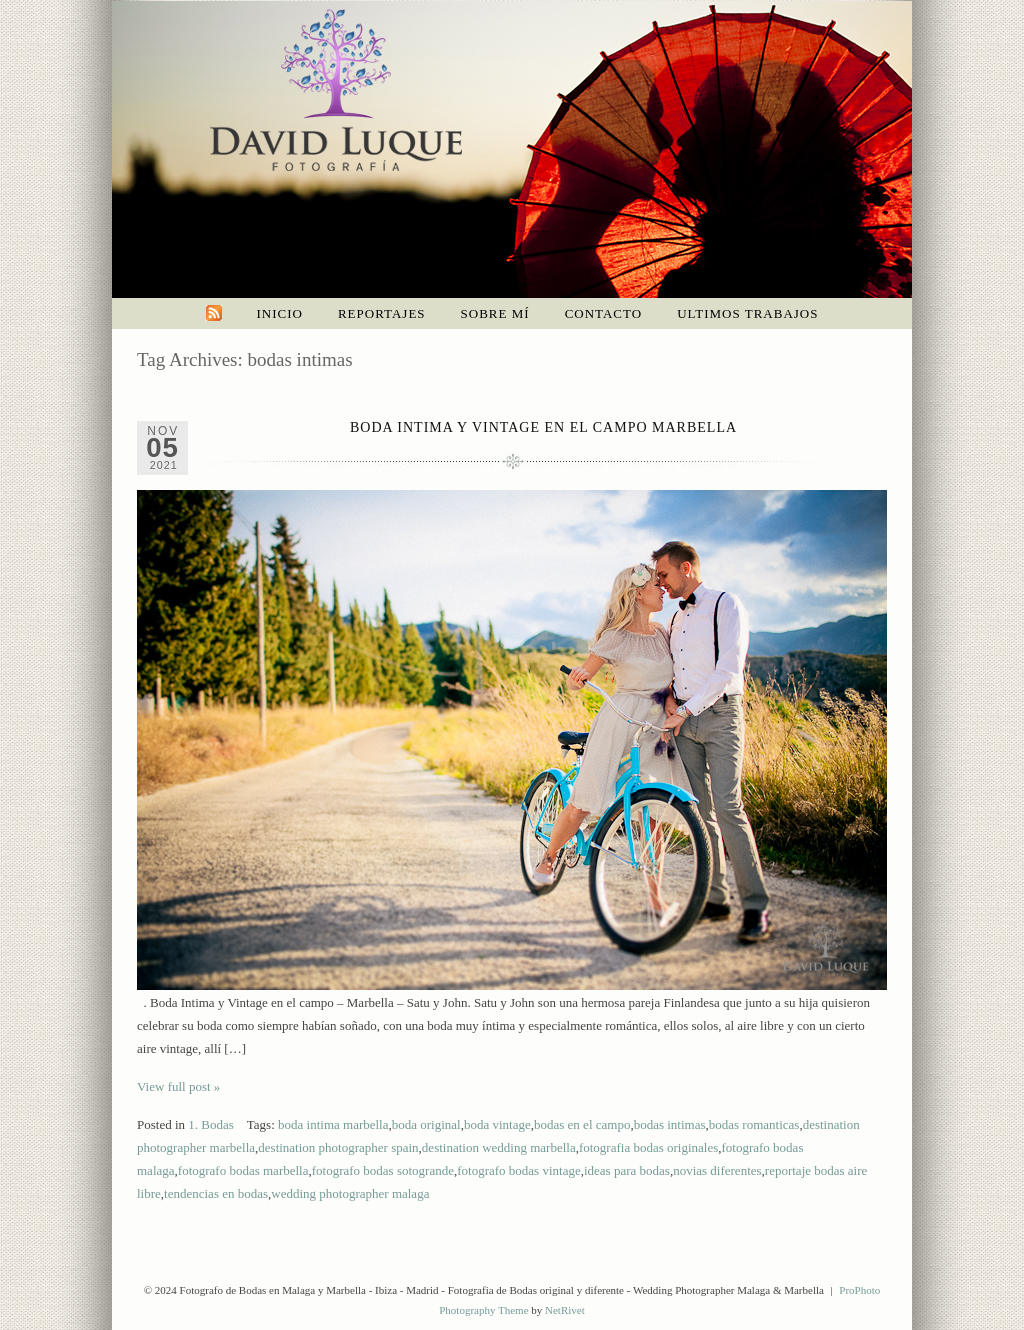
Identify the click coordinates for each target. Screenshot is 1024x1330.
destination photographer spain (338, 1147)
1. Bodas (211, 1124)
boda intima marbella (333, 1124)
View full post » (178, 1086)
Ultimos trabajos (747, 313)
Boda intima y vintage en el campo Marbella (543, 427)
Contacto (604, 313)
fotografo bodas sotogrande (383, 1170)
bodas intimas (670, 1124)
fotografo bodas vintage (518, 1170)
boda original (426, 1124)
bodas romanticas (754, 1124)
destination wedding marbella (499, 1147)
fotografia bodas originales (648, 1147)
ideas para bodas (627, 1170)
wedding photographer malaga (350, 1193)
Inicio (280, 313)
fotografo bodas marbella (243, 1170)
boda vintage (497, 1124)
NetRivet (565, 1310)
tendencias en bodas (216, 1193)
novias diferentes (717, 1170)
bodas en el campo (582, 1124)
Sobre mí (495, 313)
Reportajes (382, 313)
